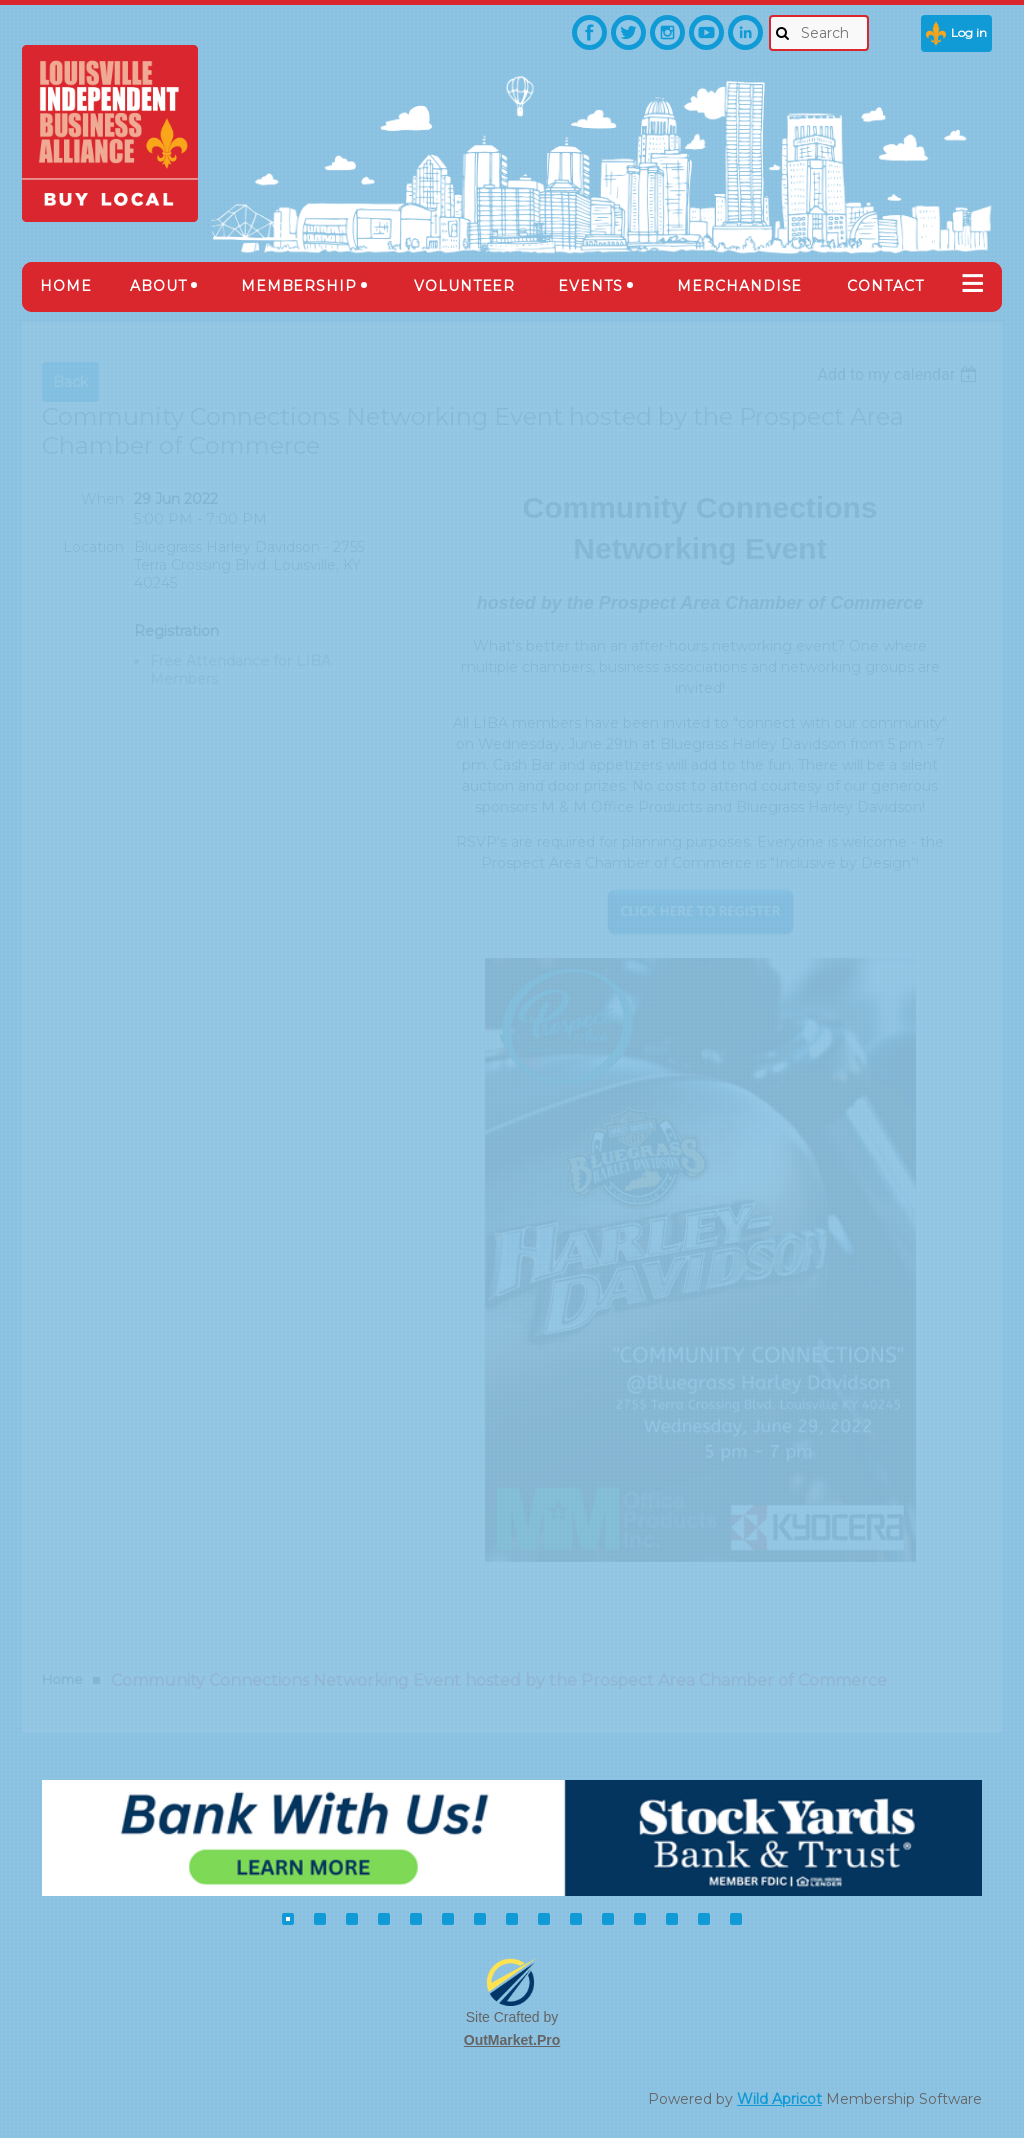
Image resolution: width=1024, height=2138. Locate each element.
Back (70, 382)
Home (62, 1679)
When (102, 499)
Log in (969, 32)
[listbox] (899, 374)
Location (93, 547)
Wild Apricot (779, 2099)
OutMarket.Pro (512, 2040)
